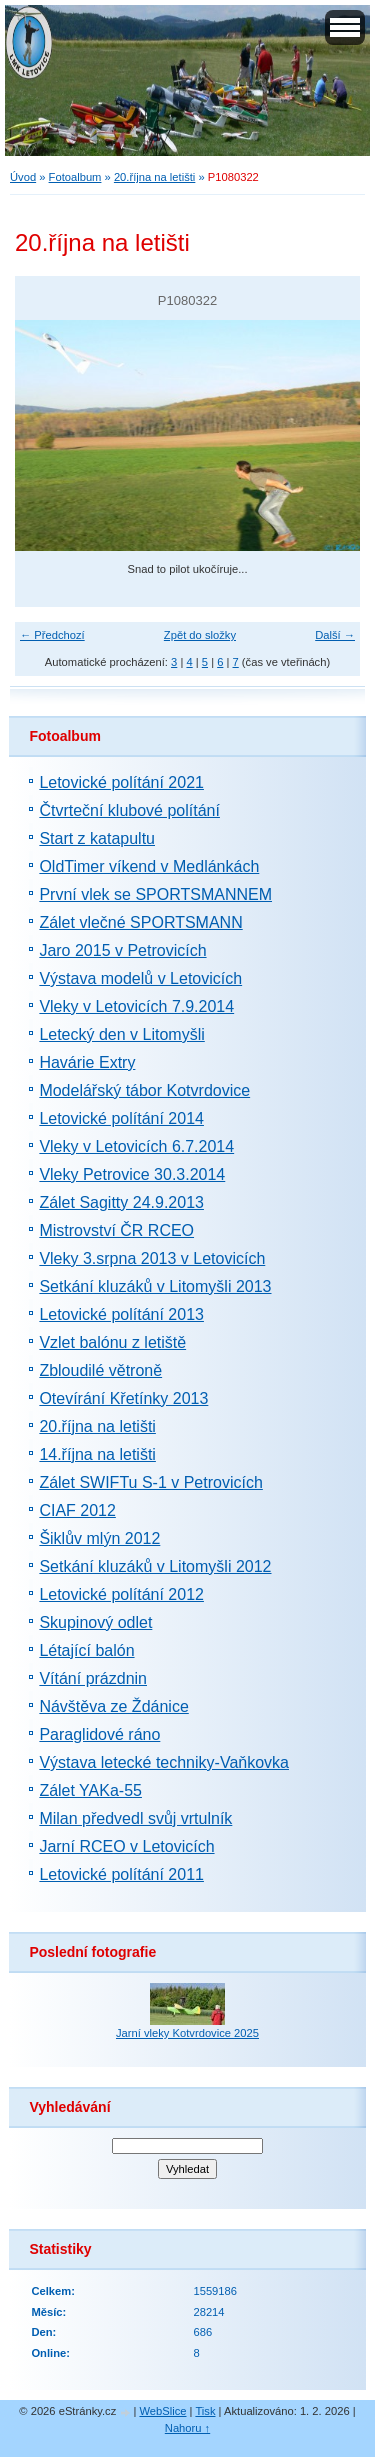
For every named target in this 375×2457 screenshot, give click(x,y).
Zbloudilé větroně (100, 1370)
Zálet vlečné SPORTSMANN (140, 922)
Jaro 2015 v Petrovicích (122, 950)
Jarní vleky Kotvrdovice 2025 (187, 2033)
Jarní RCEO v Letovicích (126, 1846)
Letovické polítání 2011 (121, 1874)
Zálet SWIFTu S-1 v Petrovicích (150, 1482)
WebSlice (162, 2411)
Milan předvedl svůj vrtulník (135, 1818)
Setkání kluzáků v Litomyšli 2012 (155, 1566)
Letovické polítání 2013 (121, 1314)
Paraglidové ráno (99, 1734)
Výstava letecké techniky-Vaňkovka (164, 1762)
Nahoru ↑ (187, 2428)
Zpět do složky (200, 635)
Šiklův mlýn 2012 (99, 1538)
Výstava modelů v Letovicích (140, 978)
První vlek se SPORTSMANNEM (155, 894)
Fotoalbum (75, 177)
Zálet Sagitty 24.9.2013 (121, 1202)
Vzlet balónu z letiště (112, 1342)
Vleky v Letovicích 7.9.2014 (136, 1006)
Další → (335, 635)
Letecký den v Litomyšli (121, 1034)
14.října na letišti (97, 1454)
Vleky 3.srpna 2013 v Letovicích (152, 1258)
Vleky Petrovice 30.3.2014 (132, 1174)
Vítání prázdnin (93, 1678)
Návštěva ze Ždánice (113, 1706)
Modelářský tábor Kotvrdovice (144, 1090)
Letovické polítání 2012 (121, 1594)
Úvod (23, 177)
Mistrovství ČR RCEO (116, 1230)
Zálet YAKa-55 (90, 1790)
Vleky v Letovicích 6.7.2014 (136, 1146)
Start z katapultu (97, 838)
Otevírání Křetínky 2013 (123, 1398)
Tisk (205, 2411)
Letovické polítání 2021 (121, 782)
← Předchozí (52, 635)
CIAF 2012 (77, 1510)
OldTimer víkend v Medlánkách (149, 866)
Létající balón (86, 1650)
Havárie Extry (87, 1062)
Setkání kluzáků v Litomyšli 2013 (155, 1286)
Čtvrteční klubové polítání (129, 810)
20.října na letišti (154, 177)
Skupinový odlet (95, 1622)
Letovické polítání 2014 (121, 1118)
